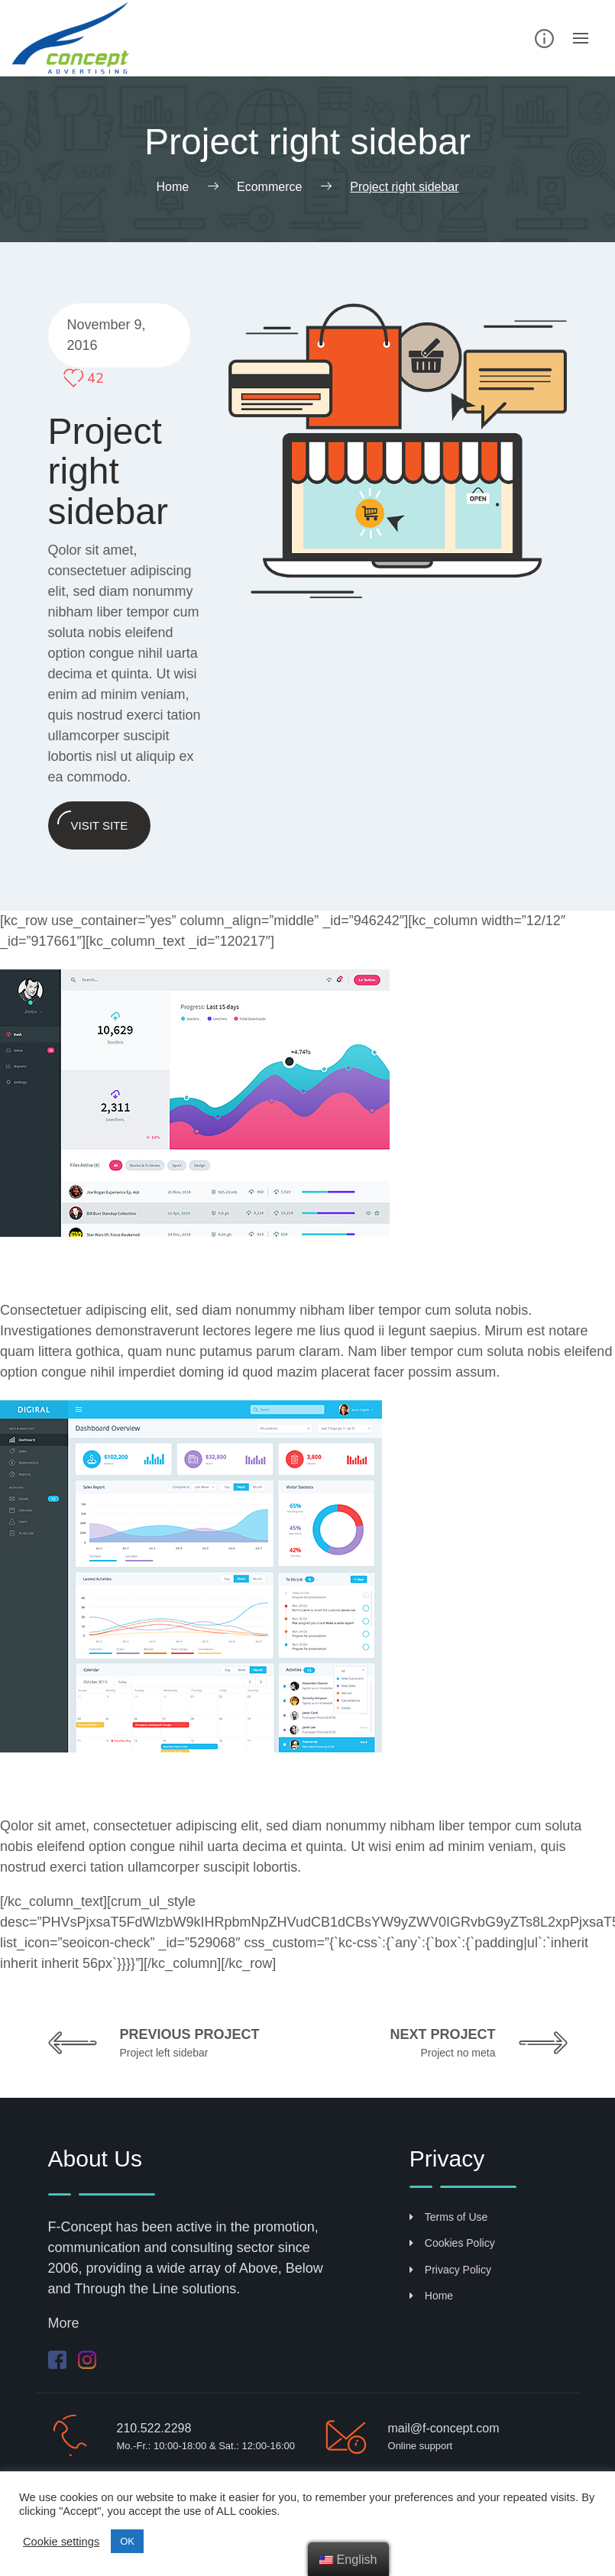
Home (431, 2296)
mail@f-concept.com (444, 2428)
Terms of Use (448, 2217)
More (63, 2323)
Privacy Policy (450, 2270)
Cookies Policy (452, 2243)
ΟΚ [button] (127, 2541)
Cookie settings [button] (61, 2542)
